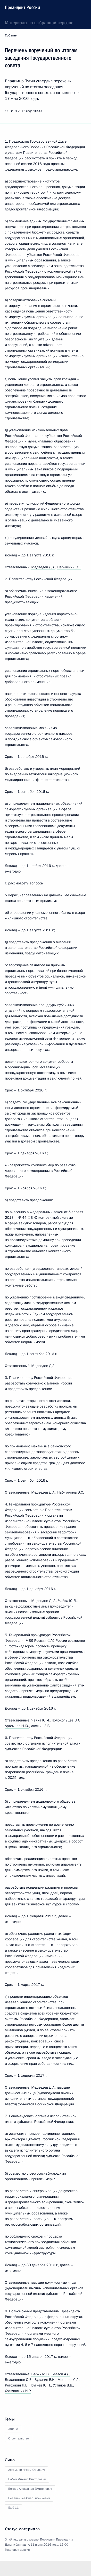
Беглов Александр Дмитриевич (30, 2489)
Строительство (18, 2438)
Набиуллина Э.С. (70, 1492)
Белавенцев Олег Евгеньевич (29, 2498)
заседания (53, 87)
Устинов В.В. (63, 2385)
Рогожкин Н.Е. (16, 2385)
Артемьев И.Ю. (17, 1725)
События (11, 35)
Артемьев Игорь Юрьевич (26, 2470)
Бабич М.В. (40, 2374)
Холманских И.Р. (18, 2390)
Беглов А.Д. (60, 2374)
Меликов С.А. (68, 2379)
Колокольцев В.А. (66, 1720)
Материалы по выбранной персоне (39, 23)
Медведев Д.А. (43, 567)
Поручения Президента (56, 2539)
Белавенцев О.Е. (19, 2379)
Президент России (22, 7)
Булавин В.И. (45, 2379)
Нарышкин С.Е (69, 567)
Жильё (13, 2429)
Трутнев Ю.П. (40, 2385)
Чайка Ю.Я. (67, 1600)
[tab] (8, 2568)
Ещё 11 (13, 2508)
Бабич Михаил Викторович (27, 2479)
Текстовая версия (17, 2550)
